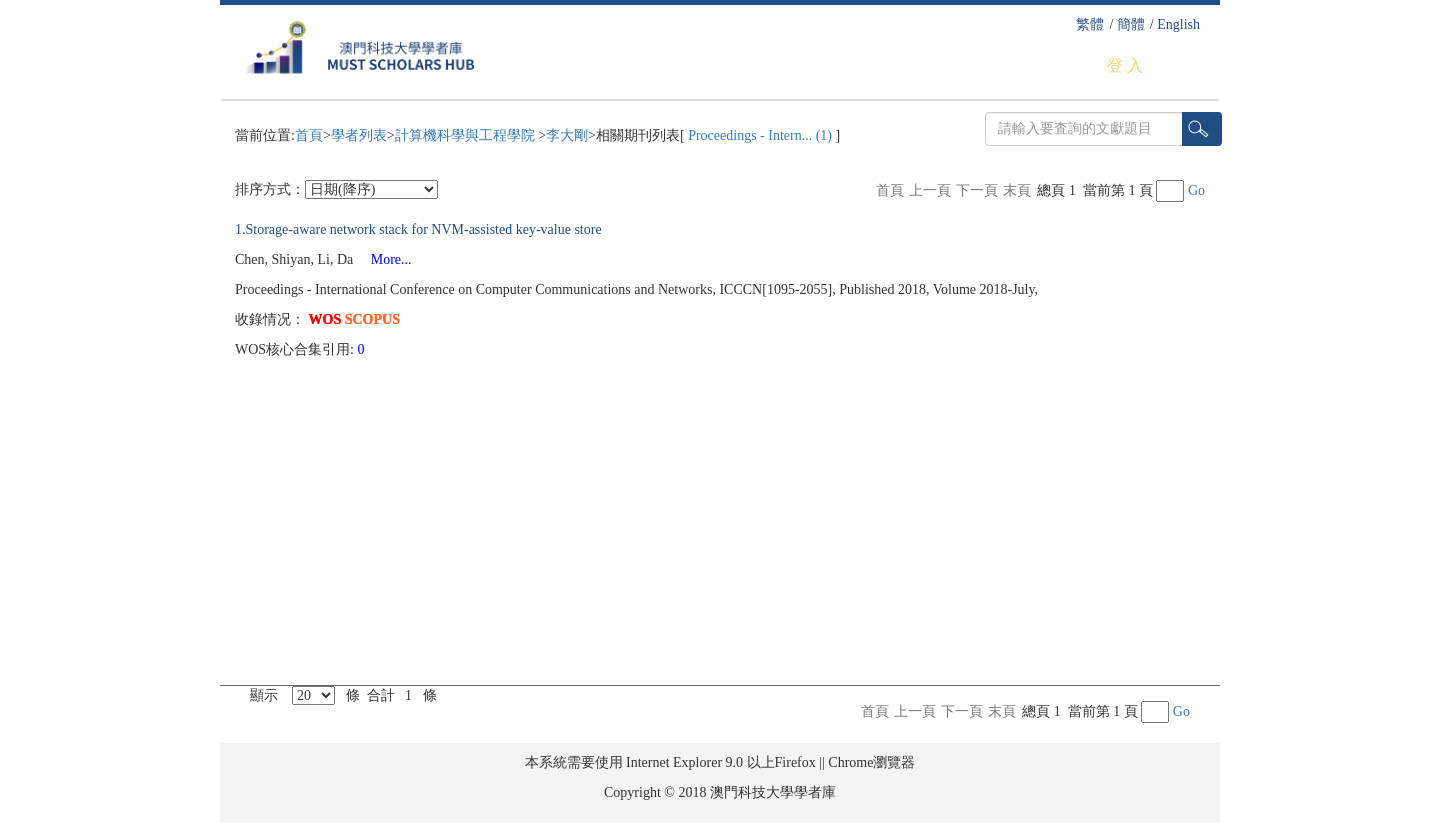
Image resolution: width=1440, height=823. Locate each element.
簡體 (1131, 24)
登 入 (1125, 65)
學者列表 (359, 135)
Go (1196, 190)
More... (384, 259)
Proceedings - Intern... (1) (760, 135)
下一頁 (977, 190)
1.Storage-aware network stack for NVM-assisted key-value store (418, 229)
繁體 (1090, 24)
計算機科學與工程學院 (467, 135)
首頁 (309, 135)
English (1178, 24)
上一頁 (930, 190)
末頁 (1017, 190)
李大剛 (567, 135)
